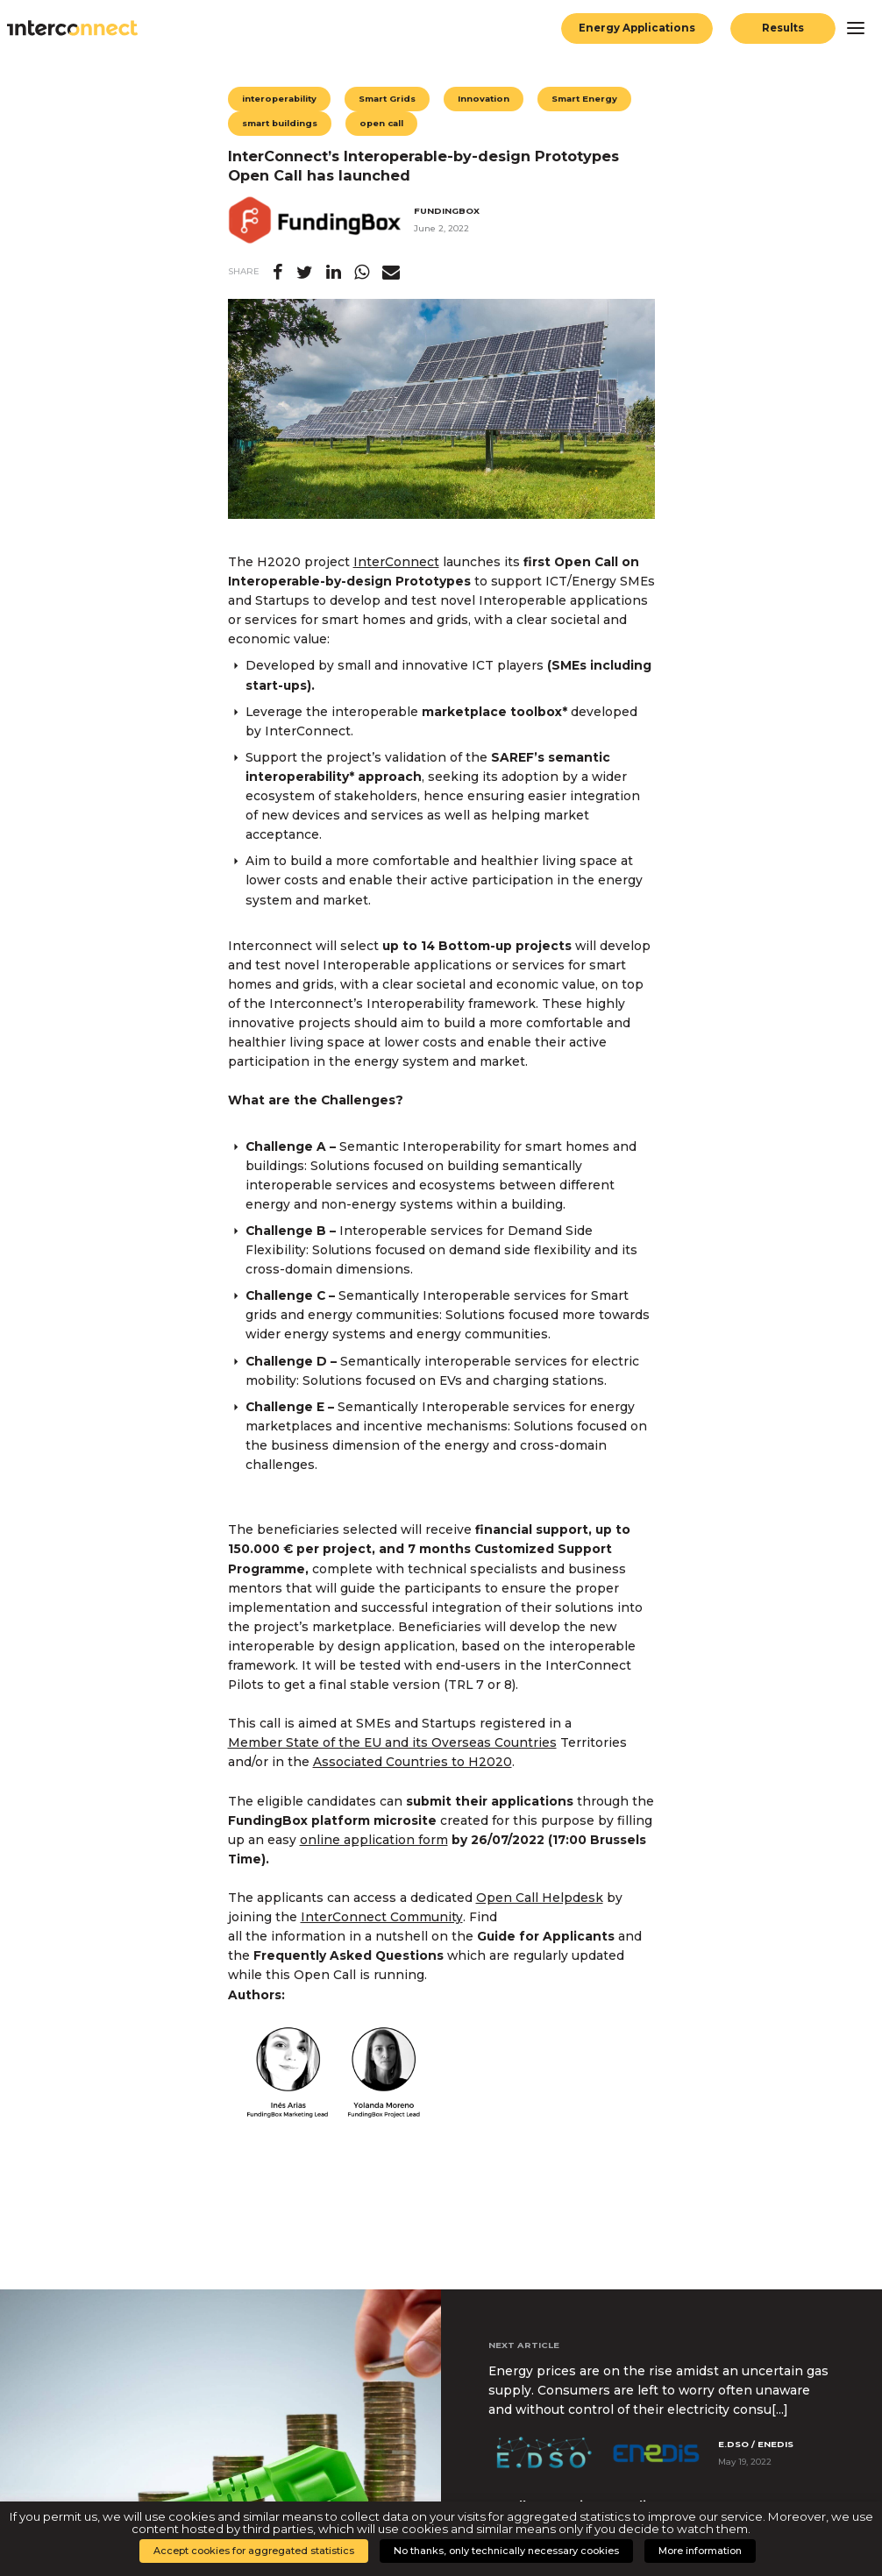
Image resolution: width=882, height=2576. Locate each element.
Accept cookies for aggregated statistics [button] (253, 2550)
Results (783, 28)
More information (700, 2550)
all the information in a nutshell (328, 1936)
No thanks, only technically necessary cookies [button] (506, 2550)
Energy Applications (637, 28)
